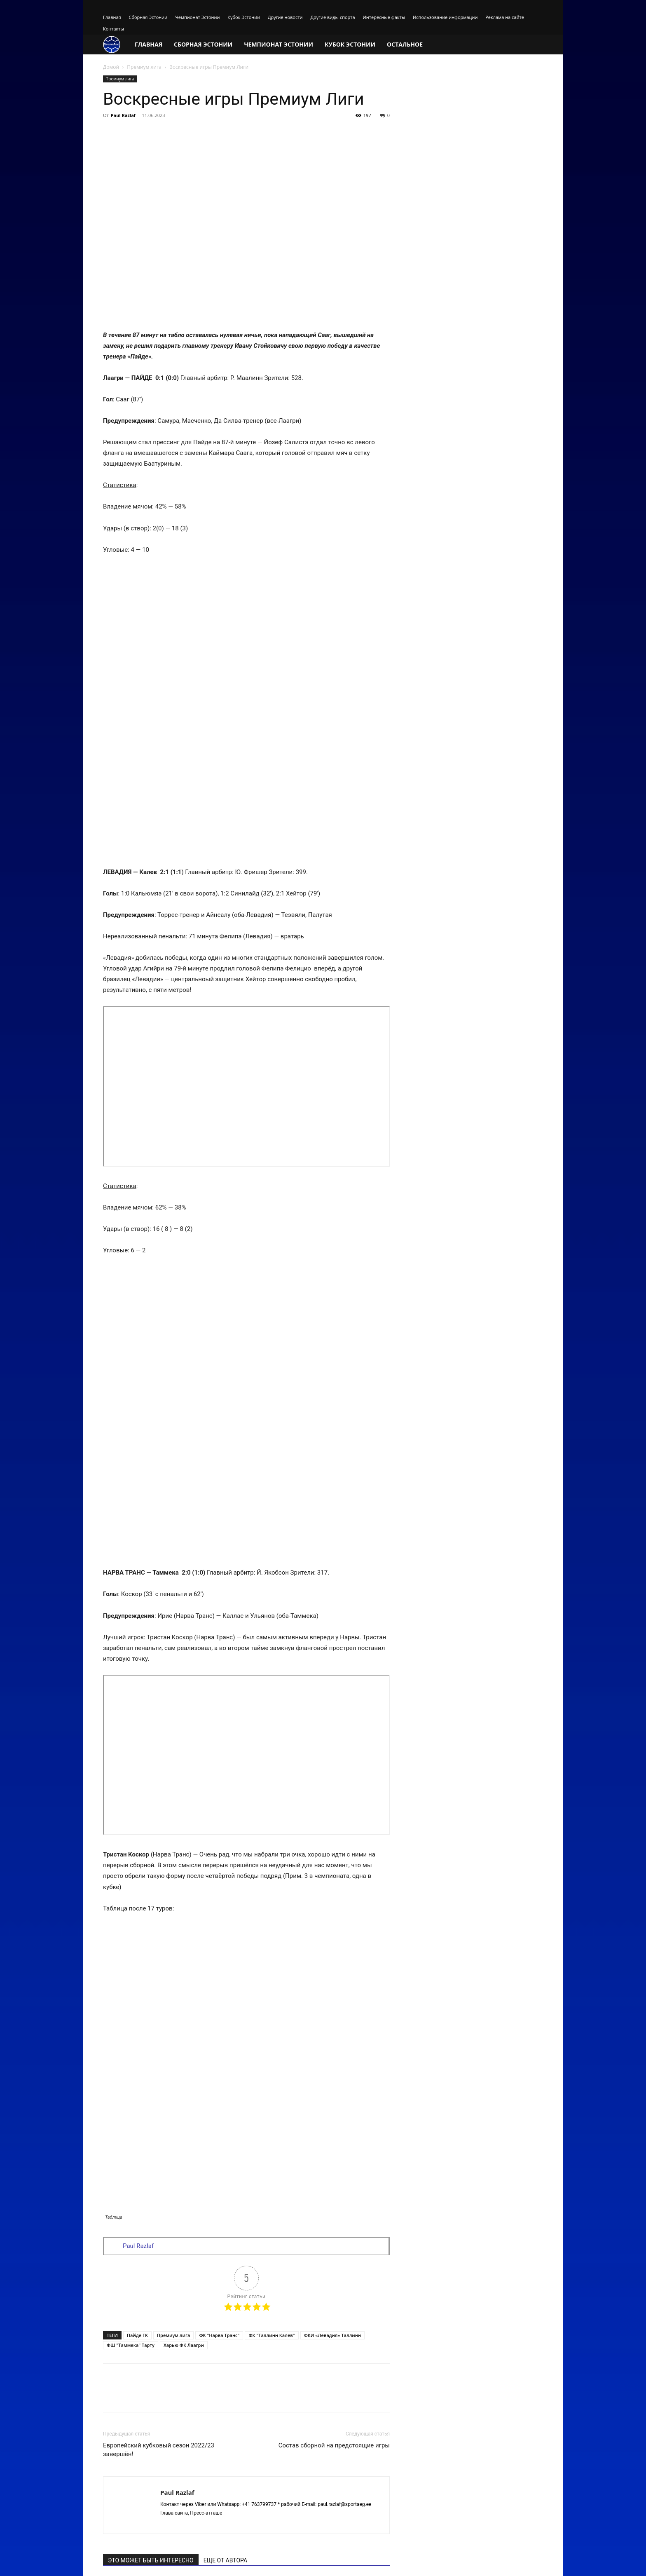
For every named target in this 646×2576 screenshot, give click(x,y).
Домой (111, 66)
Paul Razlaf (123, 115)
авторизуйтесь (365, 2407)
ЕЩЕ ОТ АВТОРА (225, 2234)
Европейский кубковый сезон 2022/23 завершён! (158, 2124)
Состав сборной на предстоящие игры (334, 2119)
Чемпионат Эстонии (197, 17)
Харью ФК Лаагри (184, 2019)
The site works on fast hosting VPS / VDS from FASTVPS (166, 2560)
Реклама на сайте (504, 17)
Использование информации (445, 17)
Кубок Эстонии (243, 17)
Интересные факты (384, 17)
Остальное (405, 44)
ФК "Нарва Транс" (219, 2009)
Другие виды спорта (332, 17)
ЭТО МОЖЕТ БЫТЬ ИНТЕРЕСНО (151, 2234)
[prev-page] (108, 2344)
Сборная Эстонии (148, 17)
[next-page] (121, 2344)
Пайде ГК (137, 2009)
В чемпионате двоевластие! (335, 2320)
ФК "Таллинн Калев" (271, 2009)
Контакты (113, 29)
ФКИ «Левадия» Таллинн (332, 2009)
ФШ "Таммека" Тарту (130, 2019)
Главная (112, 17)
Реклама (502, 2560)
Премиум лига (144, 66)
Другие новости (285, 17)
